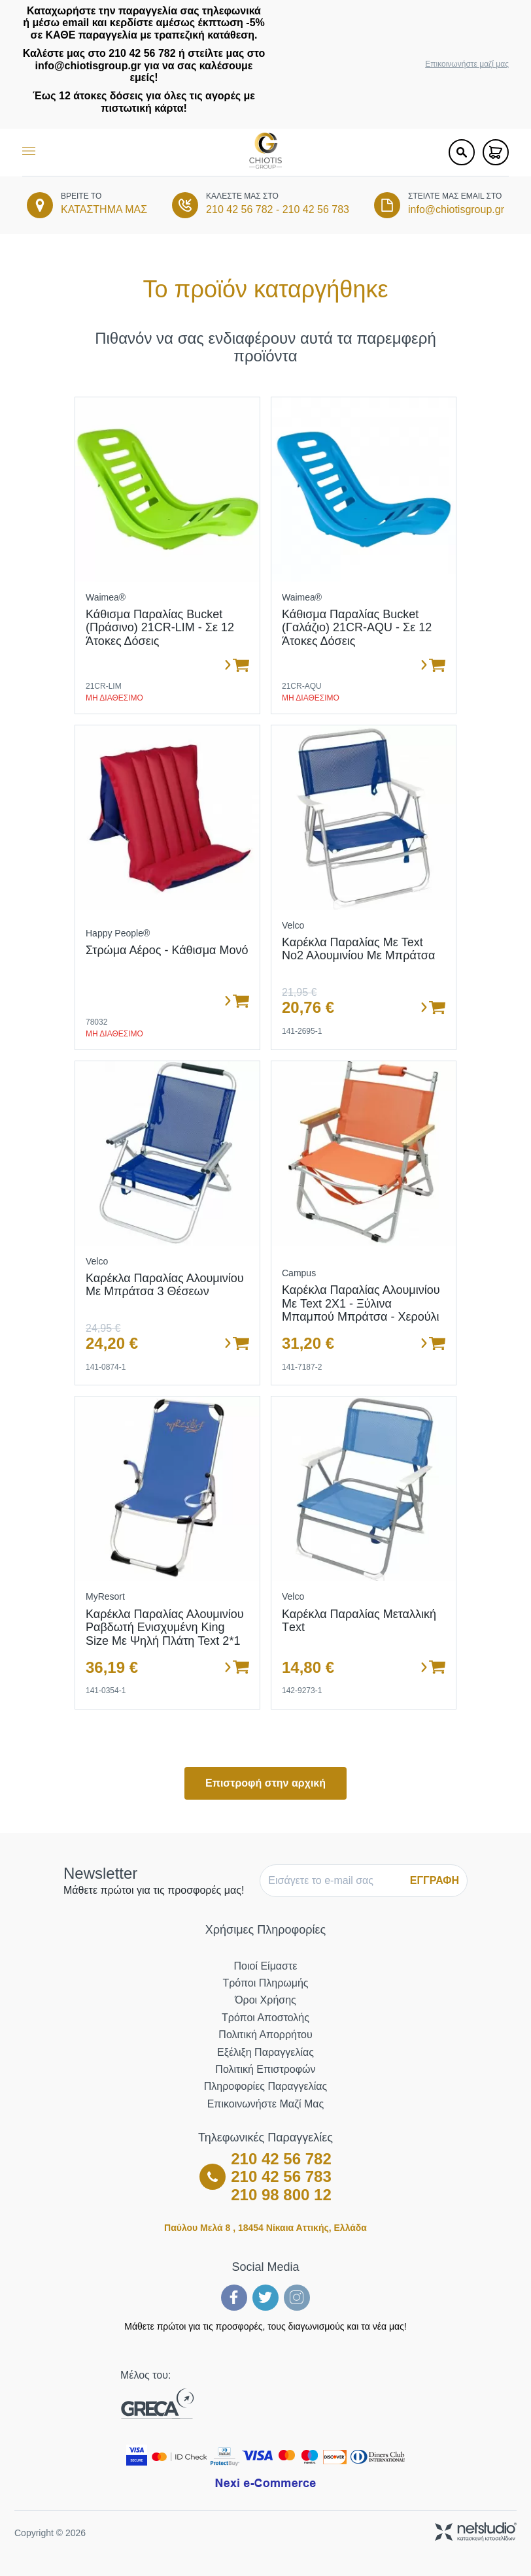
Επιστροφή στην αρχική (265, 1783)
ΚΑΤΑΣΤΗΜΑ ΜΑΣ (104, 209)
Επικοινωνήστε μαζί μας (467, 64)
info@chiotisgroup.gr (456, 209)
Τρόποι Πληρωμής (265, 1983)
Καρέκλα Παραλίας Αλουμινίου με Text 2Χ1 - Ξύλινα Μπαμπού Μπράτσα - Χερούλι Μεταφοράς (361, 1310)
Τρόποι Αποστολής (265, 2017)
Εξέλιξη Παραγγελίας (265, 2052)
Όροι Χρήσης (265, 2000)
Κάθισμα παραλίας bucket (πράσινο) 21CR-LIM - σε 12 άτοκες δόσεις (160, 628)
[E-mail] (333, 1880)
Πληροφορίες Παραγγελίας (265, 2086)
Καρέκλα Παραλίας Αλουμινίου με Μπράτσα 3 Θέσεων (165, 1285)
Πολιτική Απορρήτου (265, 2034)
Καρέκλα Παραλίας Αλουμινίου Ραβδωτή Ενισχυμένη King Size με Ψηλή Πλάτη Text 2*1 (165, 1627)
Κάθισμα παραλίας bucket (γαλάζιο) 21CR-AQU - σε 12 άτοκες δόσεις (357, 628)
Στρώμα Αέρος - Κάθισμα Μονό (167, 950)
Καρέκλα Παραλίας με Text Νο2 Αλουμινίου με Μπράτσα (358, 949)
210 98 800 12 (281, 2195)
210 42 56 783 (316, 209)
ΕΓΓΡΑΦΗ (434, 1880)
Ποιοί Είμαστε (266, 1966)
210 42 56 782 (239, 209)
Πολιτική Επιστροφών (265, 2069)
